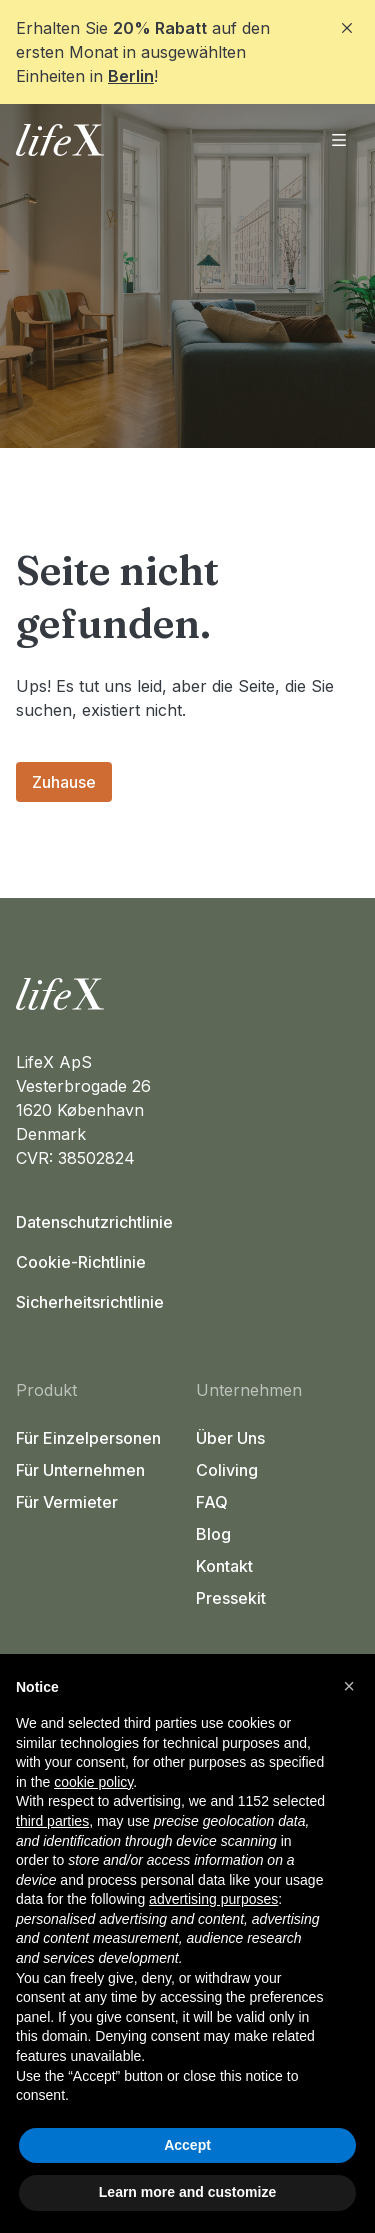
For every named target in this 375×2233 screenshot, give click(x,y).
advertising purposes (213, 1899)
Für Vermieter (67, 1502)
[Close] (347, 28)
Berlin (131, 76)
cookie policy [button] (93, 1782)
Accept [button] (187, 2145)
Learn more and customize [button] (187, 2192)
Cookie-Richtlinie (81, 1262)
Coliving (227, 1470)
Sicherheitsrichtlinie (90, 1302)
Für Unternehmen (80, 1470)
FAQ (212, 1502)
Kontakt (224, 1566)
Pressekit (231, 1598)
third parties (52, 1821)
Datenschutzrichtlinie (94, 1222)
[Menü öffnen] (339, 140)
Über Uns (230, 1438)
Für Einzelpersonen (88, 1438)
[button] (349, 1686)
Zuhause (64, 782)
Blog (213, 1534)
